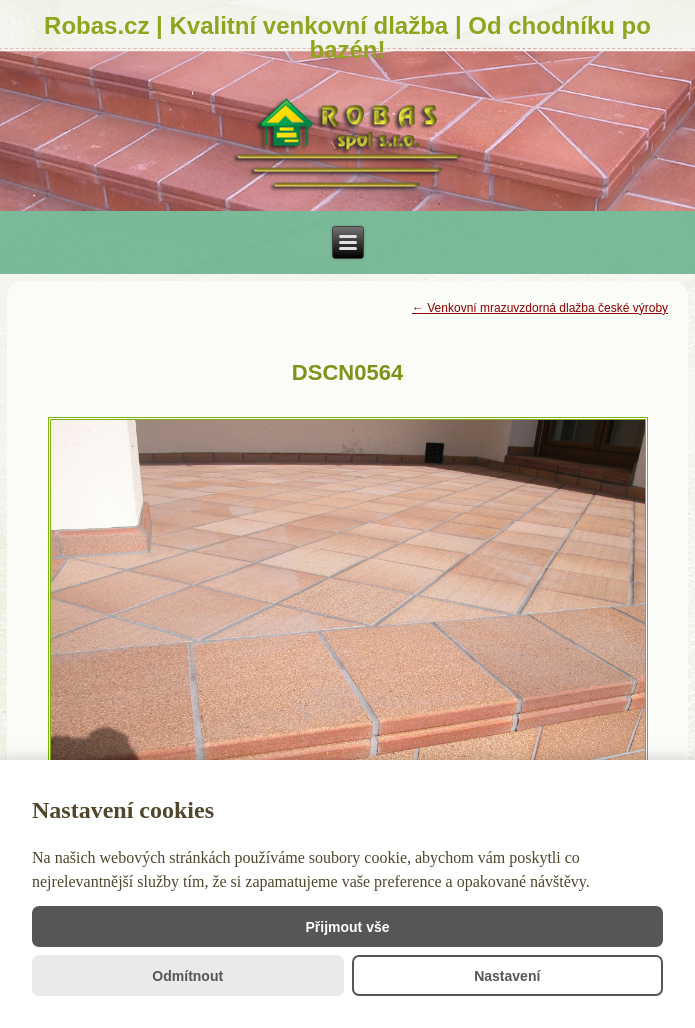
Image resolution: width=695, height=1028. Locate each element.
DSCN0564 (347, 372)
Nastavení (507, 976)
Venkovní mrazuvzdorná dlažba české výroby (540, 308)
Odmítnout (187, 976)
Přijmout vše (347, 927)
